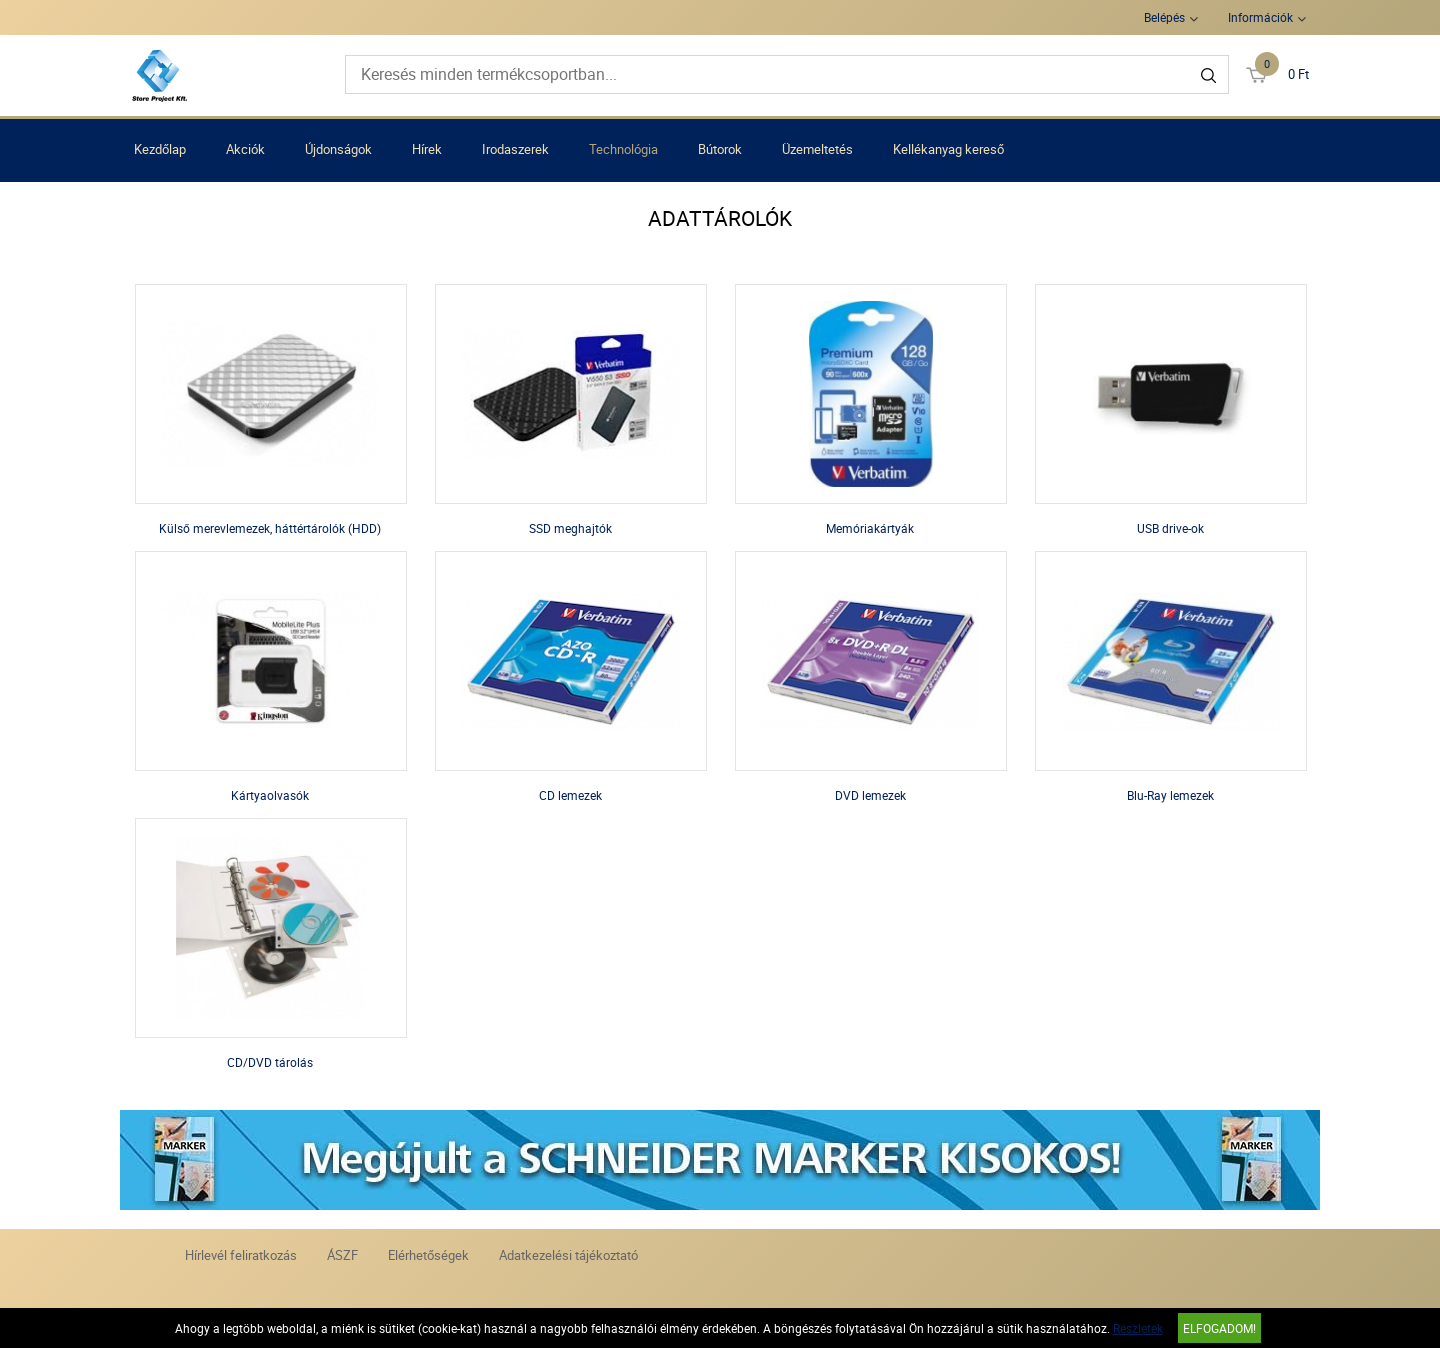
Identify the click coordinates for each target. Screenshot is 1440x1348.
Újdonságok (338, 149)
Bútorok (720, 149)
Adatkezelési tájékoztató (568, 1255)
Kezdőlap (160, 149)
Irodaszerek (515, 149)
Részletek (1138, 1328)
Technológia (623, 149)
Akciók (245, 149)
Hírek (427, 149)
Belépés (1164, 17)
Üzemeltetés (817, 149)
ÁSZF (342, 1255)
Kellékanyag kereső (948, 149)
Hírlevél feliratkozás (241, 1255)
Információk (1260, 17)
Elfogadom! (1219, 1328)
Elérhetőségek (428, 1255)
